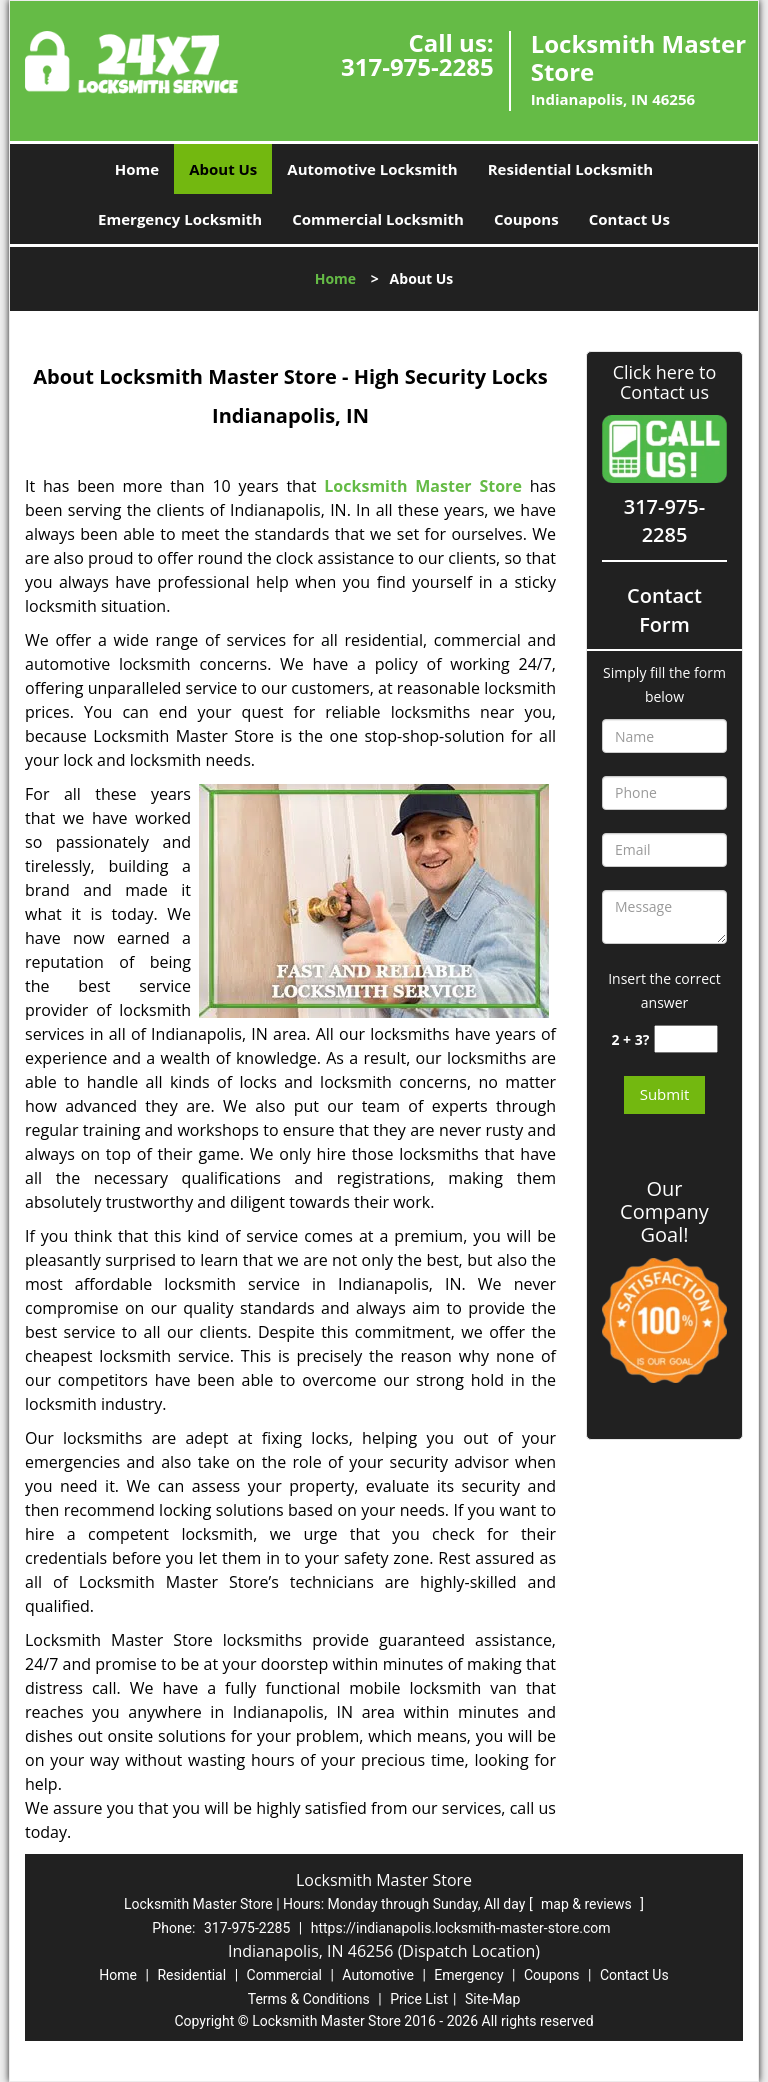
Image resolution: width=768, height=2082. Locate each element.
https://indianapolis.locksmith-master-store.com (461, 1928)
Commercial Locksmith (378, 219)
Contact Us (629, 219)
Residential (191, 1975)
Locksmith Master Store (423, 486)
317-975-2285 (417, 66)
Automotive (378, 1975)
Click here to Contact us (665, 383)
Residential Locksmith (571, 169)
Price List (419, 1999)
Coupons (526, 219)
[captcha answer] (686, 1039)
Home (137, 169)
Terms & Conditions (309, 1999)
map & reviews (588, 1904)
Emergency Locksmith (180, 219)
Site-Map (492, 1999)
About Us (223, 169)
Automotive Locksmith (372, 169)
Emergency (468, 1975)
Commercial (284, 1975)
